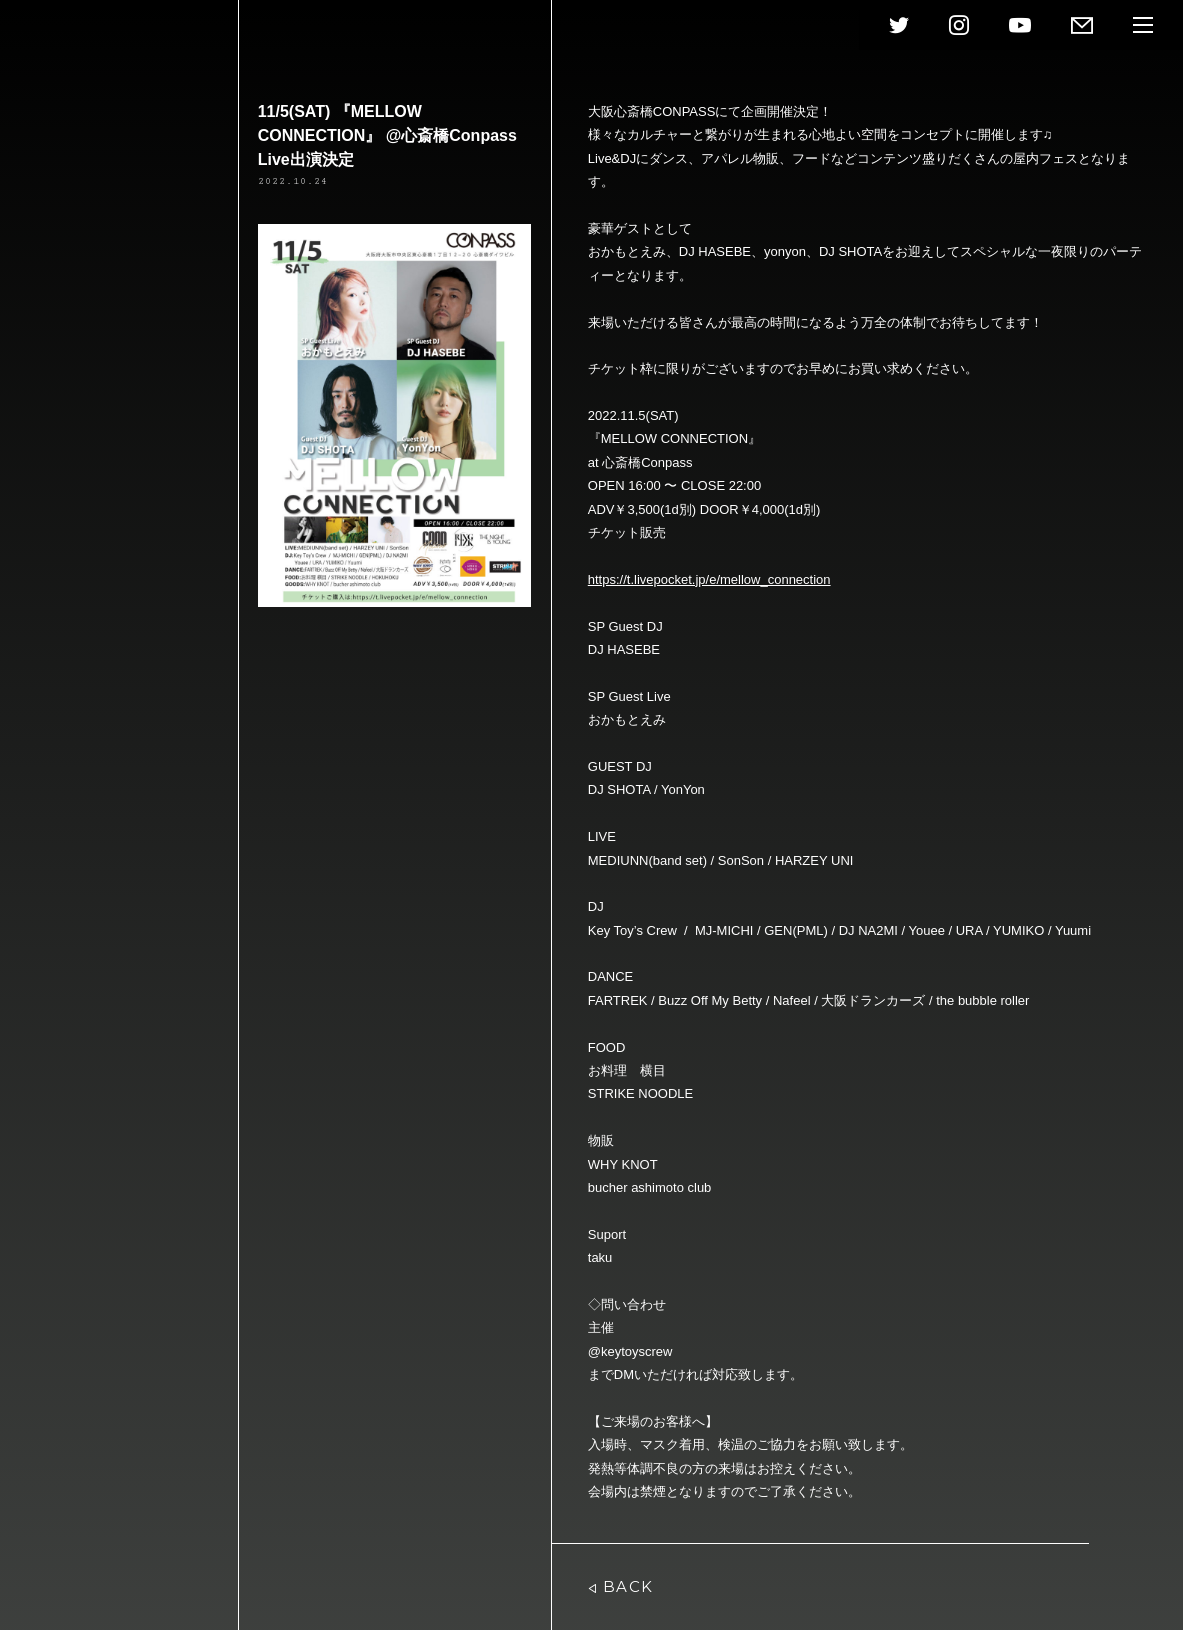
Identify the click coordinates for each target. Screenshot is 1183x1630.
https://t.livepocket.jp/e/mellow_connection (709, 579)
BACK (621, 1586)
